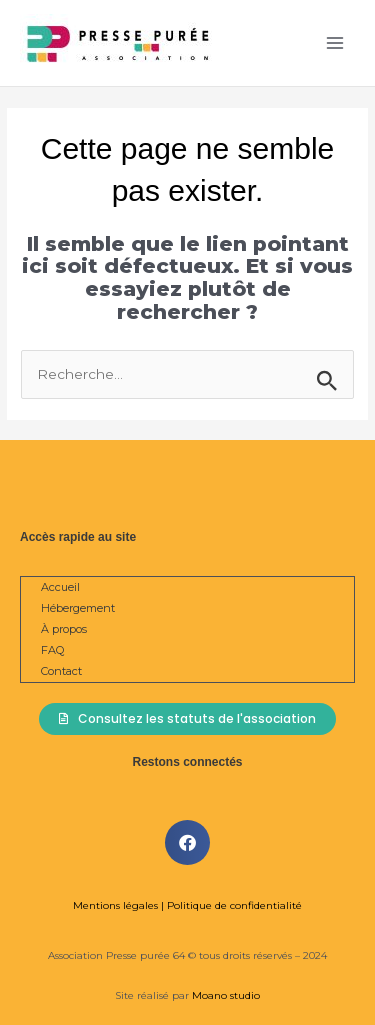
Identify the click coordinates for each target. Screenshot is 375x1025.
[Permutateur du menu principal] (335, 43)
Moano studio (224, 995)
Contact (61, 671)
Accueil (60, 587)
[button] (187, 842)
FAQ (52, 650)
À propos (64, 629)
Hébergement (78, 608)
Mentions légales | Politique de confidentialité (187, 905)
